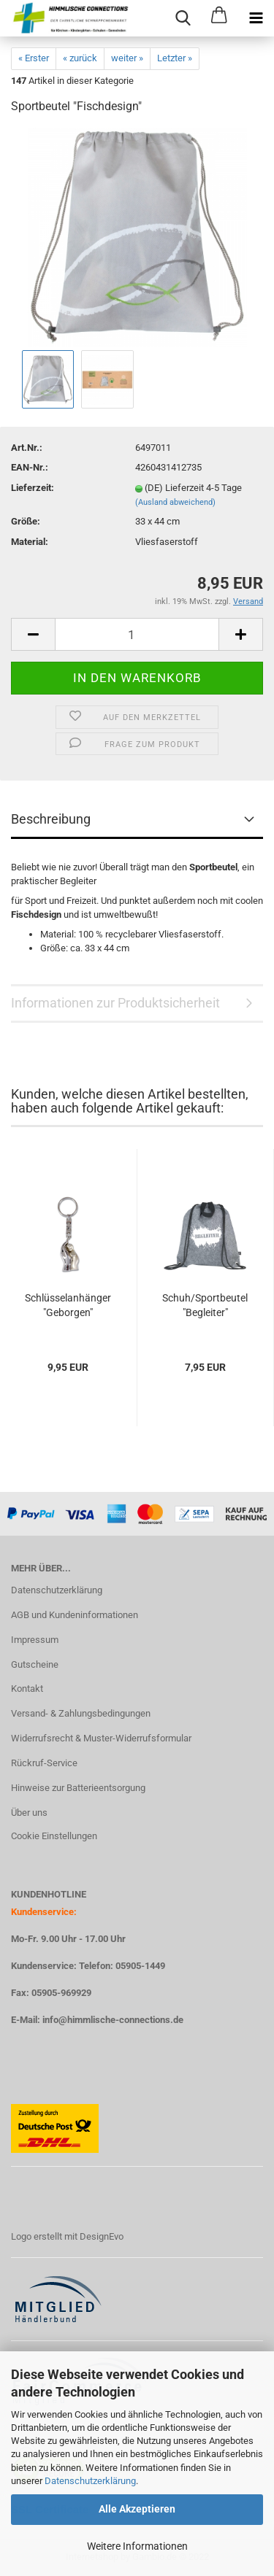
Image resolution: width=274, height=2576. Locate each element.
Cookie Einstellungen (54, 1835)
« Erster (33, 58)
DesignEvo (101, 2236)
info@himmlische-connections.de (112, 2019)
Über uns (29, 1812)
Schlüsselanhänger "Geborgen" (68, 1305)
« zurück (80, 58)
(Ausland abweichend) (175, 502)
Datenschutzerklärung (90, 2480)
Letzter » (174, 58)
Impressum (34, 1639)
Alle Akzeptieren (137, 2509)
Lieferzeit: (32, 487)
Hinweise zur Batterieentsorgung (78, 1787)
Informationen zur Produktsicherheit (115, 1002)
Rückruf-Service (44, 1762)
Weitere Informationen (137, 2546)
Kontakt (27, 1688)
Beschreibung (51, 819)
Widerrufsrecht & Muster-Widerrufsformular (101, 1738)
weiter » (127, 58)
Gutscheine (34, 1664)
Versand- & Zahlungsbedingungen (81, 1713)
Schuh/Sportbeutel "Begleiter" (205, 1305)
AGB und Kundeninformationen (74, 1614)
